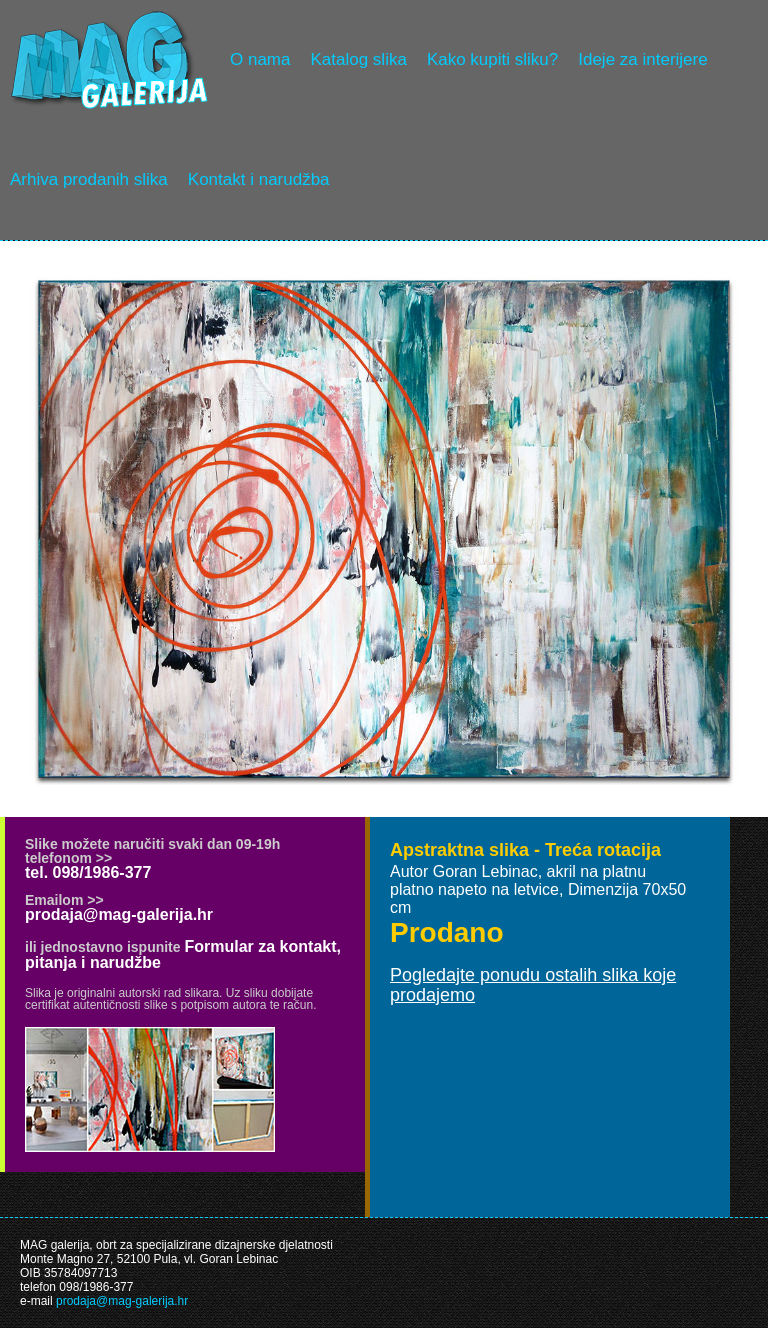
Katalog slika (358, 59)
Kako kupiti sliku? (492, 59)
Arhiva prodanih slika (89, 179)
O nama (260, 59)
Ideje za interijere (642, 59)
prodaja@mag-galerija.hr (119, 914)
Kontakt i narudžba (259, 179)
